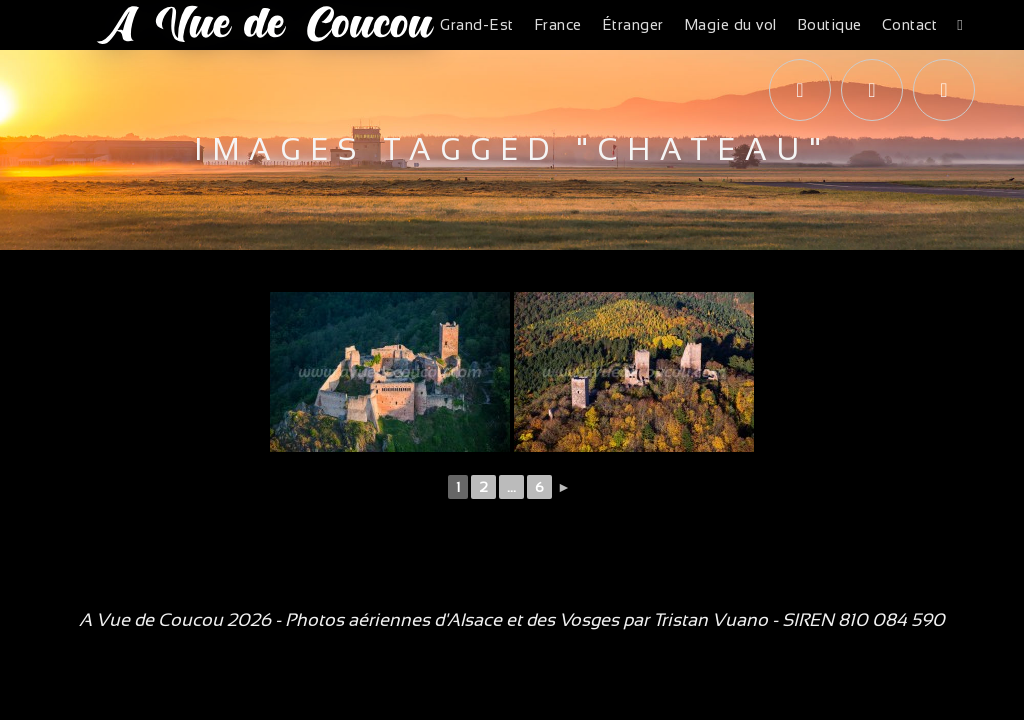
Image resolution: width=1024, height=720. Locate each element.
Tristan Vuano (710, 620)
